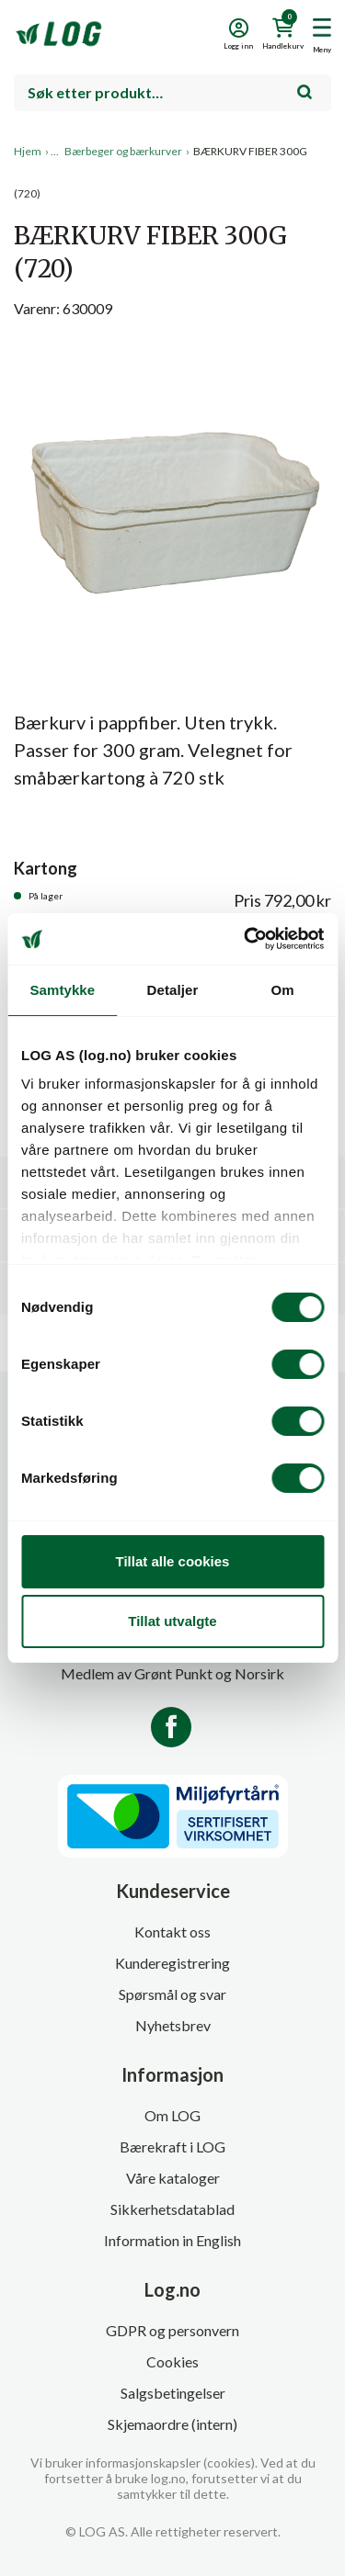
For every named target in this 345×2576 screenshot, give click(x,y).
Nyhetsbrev (173, 2025)
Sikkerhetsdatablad (172, 2209)
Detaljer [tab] (173, 990)
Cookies (172, 2361)
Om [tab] (282, 990)
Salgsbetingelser (173, 2392)
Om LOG (172, 2115)
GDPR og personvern (172, 2330)
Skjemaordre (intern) (172, 2424)
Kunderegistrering (172, 1963)
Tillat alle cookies (173, 1561)
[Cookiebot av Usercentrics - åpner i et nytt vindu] (245, 939)
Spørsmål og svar (172, 1994)
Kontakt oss (172, 1931)
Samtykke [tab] (62, 990)
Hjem (27, 151)
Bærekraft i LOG (172, 2146)
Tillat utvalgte (172, 1621)
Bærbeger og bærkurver (123, 151)
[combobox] (172, 92)
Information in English (172, 2240)
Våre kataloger (173, 2177)
